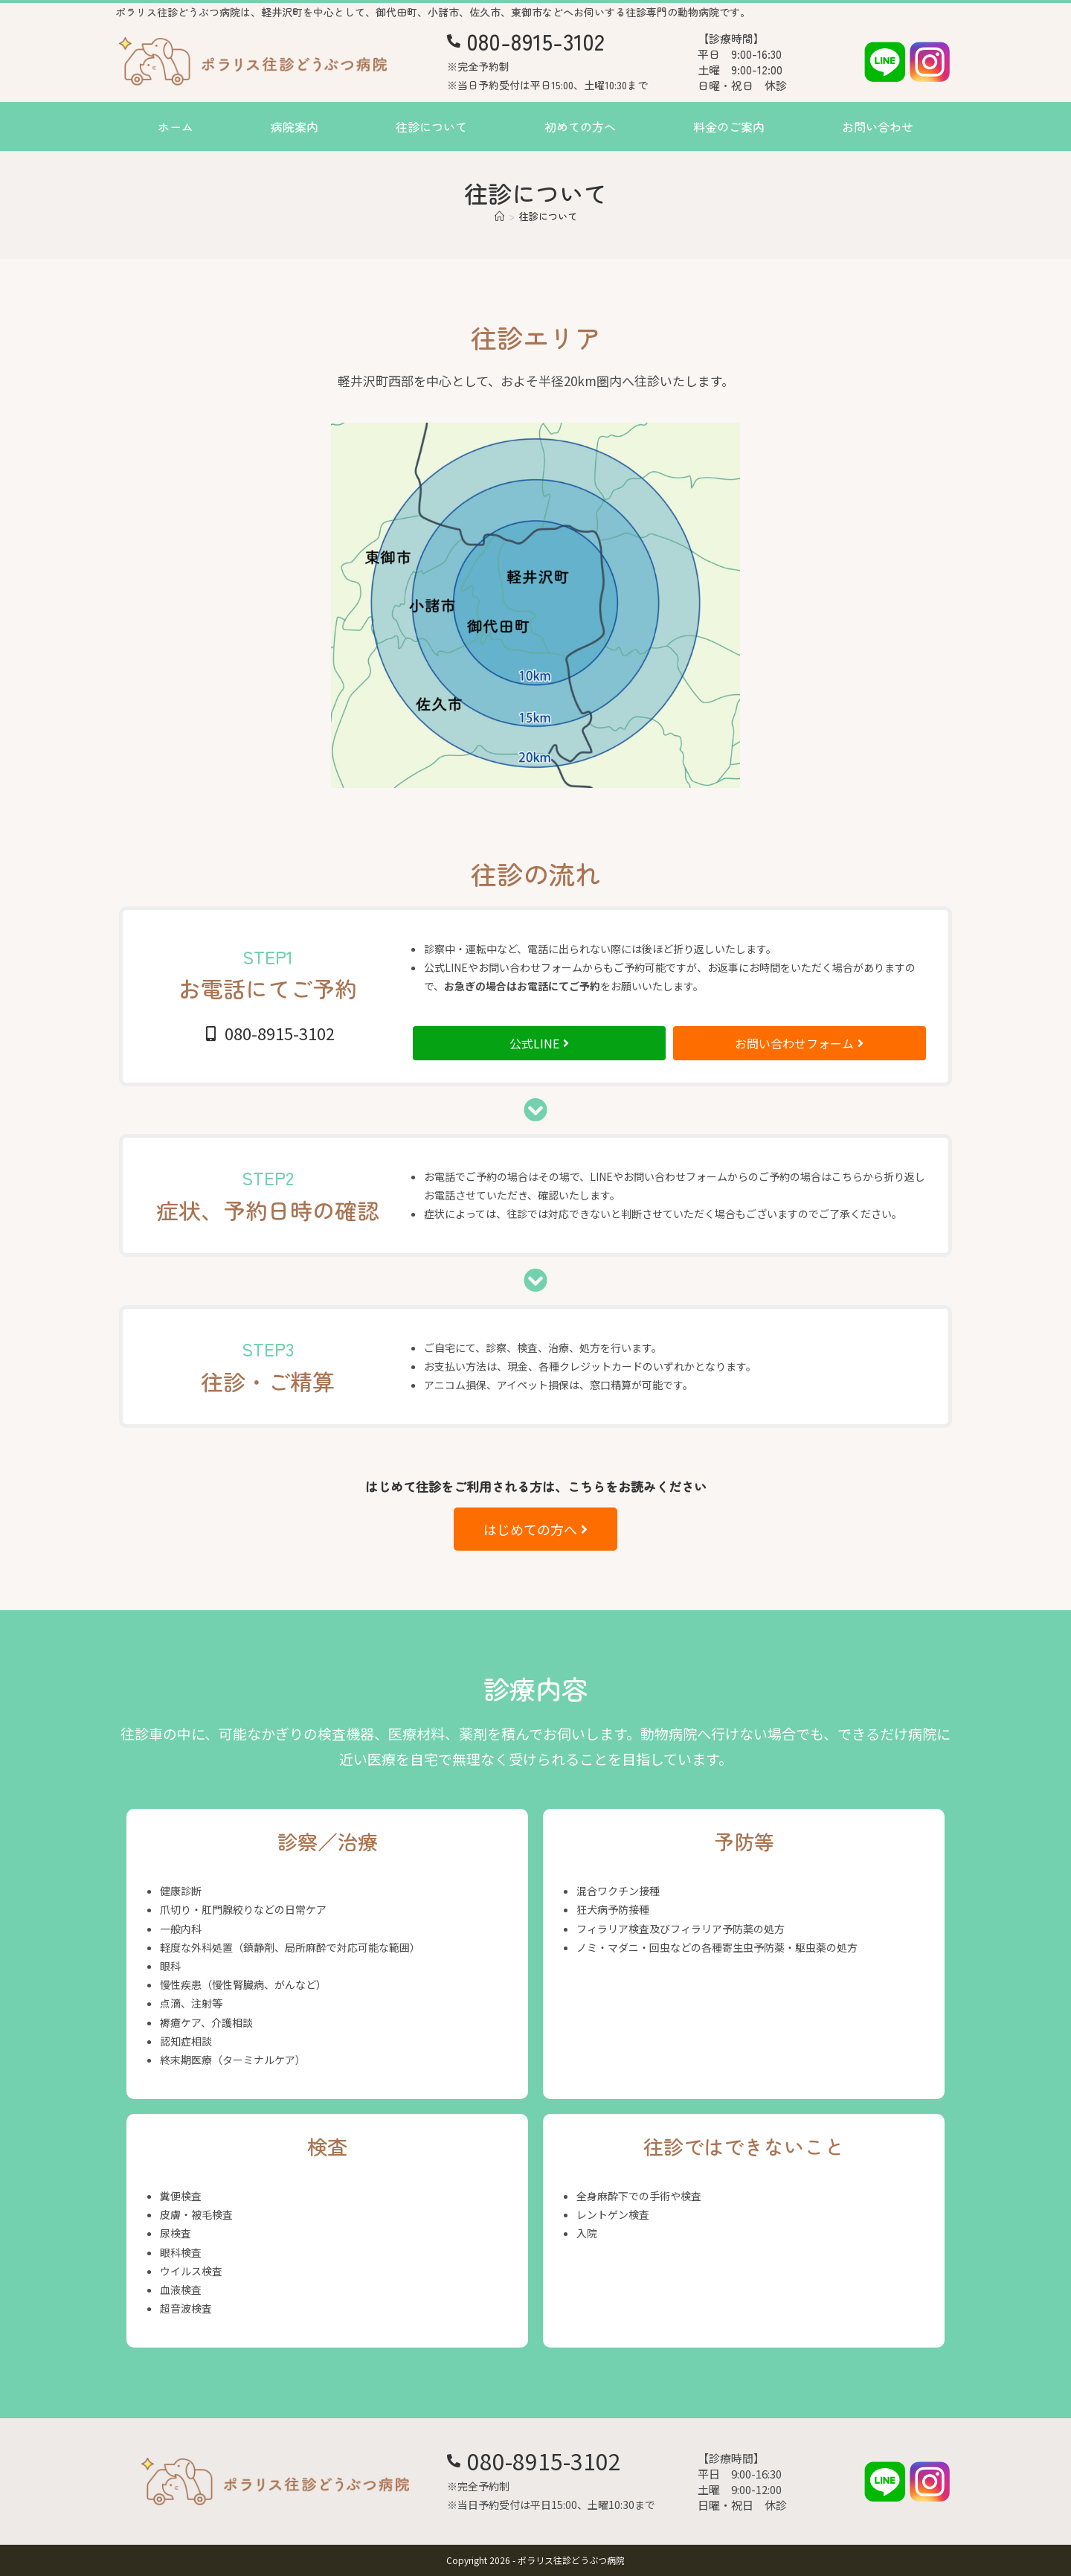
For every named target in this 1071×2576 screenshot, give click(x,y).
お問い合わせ (877, 126)
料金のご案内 (729, 126)
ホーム (175, 126)
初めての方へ (580, 126)
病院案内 (294, 126)
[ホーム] (499, 216)
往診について (431, 126)
